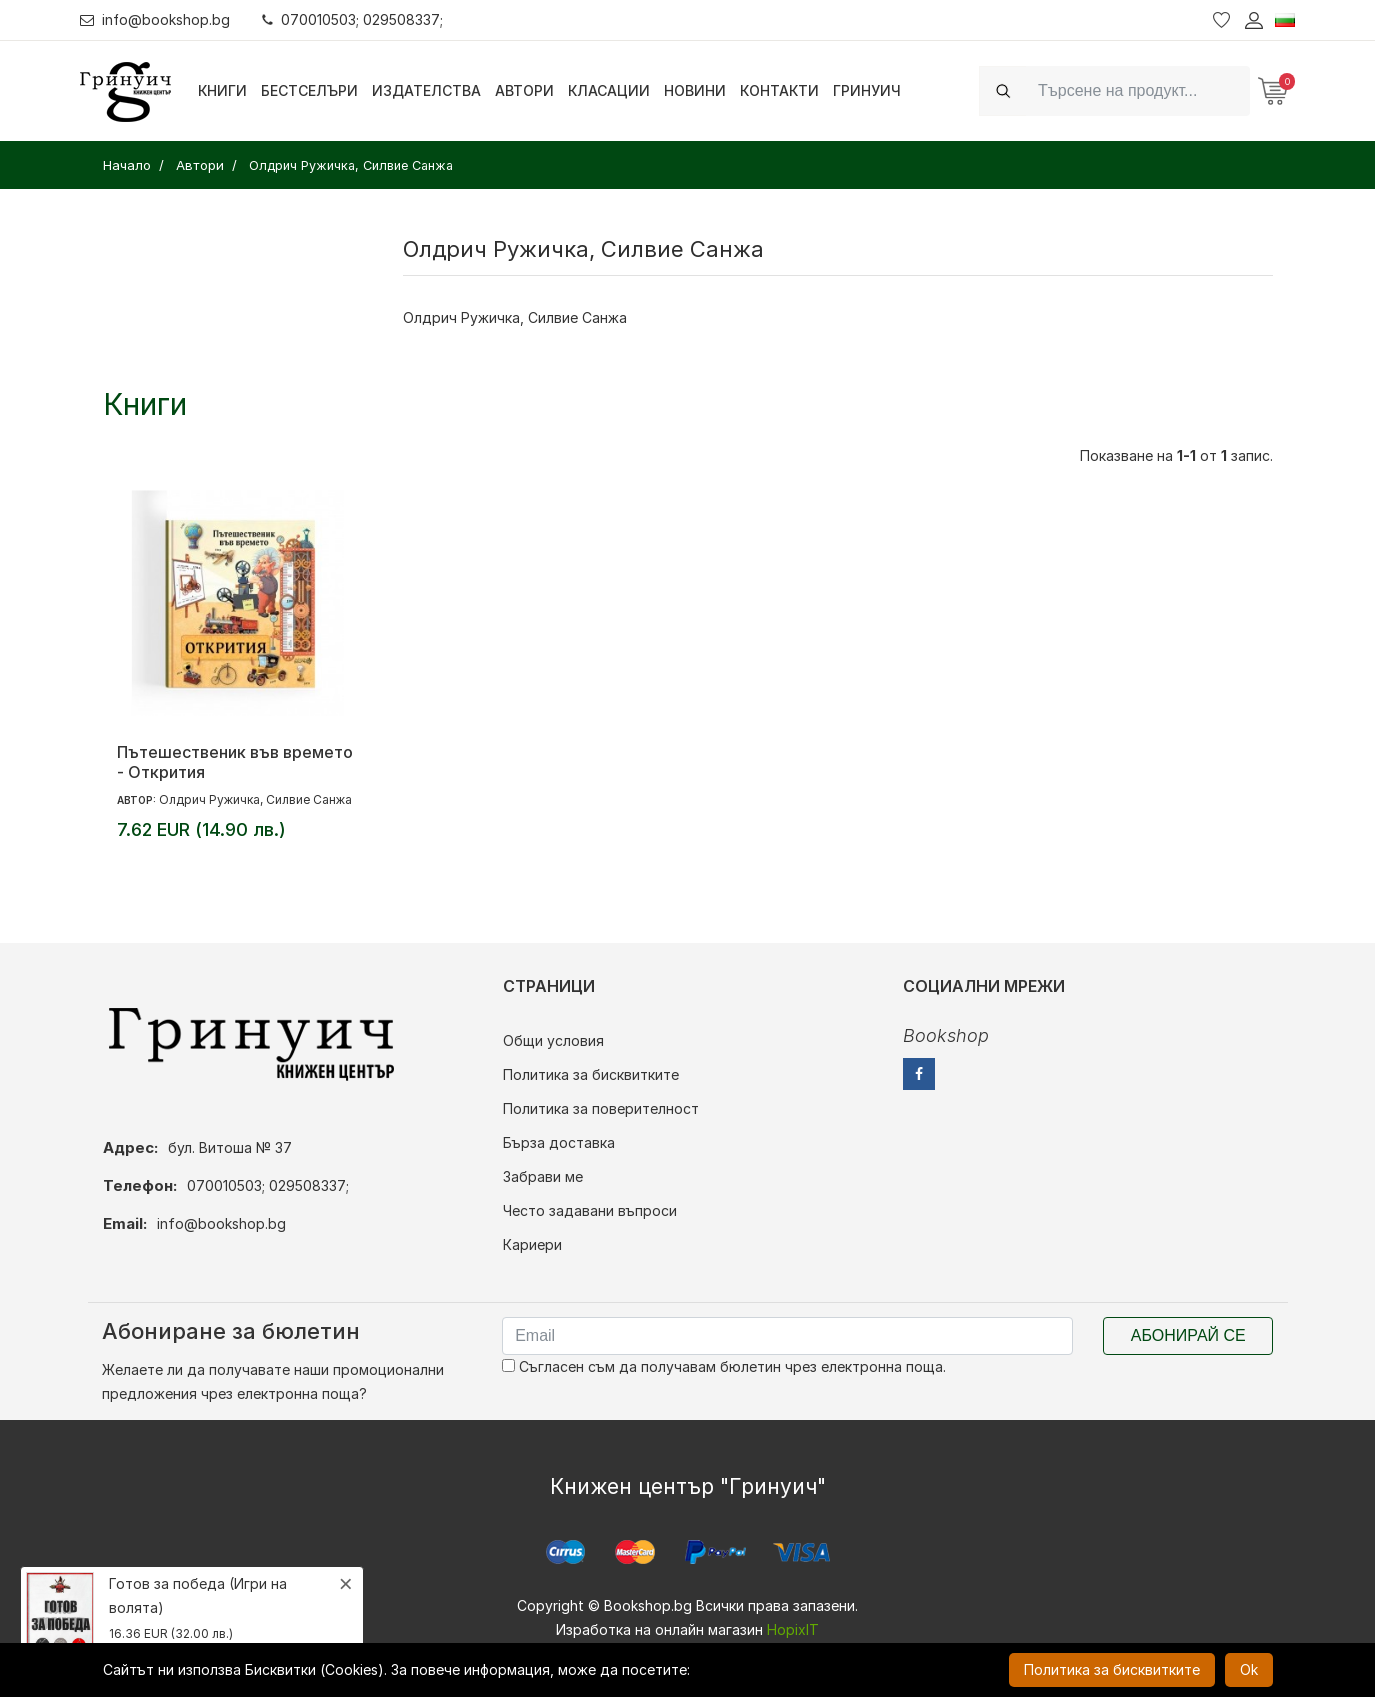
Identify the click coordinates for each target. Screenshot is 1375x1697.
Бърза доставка (559, 1142)
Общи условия (553, 1040)
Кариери (532, 1244)
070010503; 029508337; (353, 19)
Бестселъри (309, 90)
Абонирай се (1188, 1335)
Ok (1249, 1669)
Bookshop (946, 1035)
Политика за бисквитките (591, 1074)
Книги (222, 90)
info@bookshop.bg (155, 19)
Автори (524, 90)
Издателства (426, 90)
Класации (609, 90)
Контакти (779, 90)
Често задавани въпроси (590, 1210)
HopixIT (793, 1629)
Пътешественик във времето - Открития (235, 762)
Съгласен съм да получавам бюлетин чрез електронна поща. (724, 1366)
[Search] (1138, 90)
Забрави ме (543, 1176)
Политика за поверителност (601, 1108)
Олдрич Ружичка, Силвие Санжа (255, 799)
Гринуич (867, 90)
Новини (695, 90)
